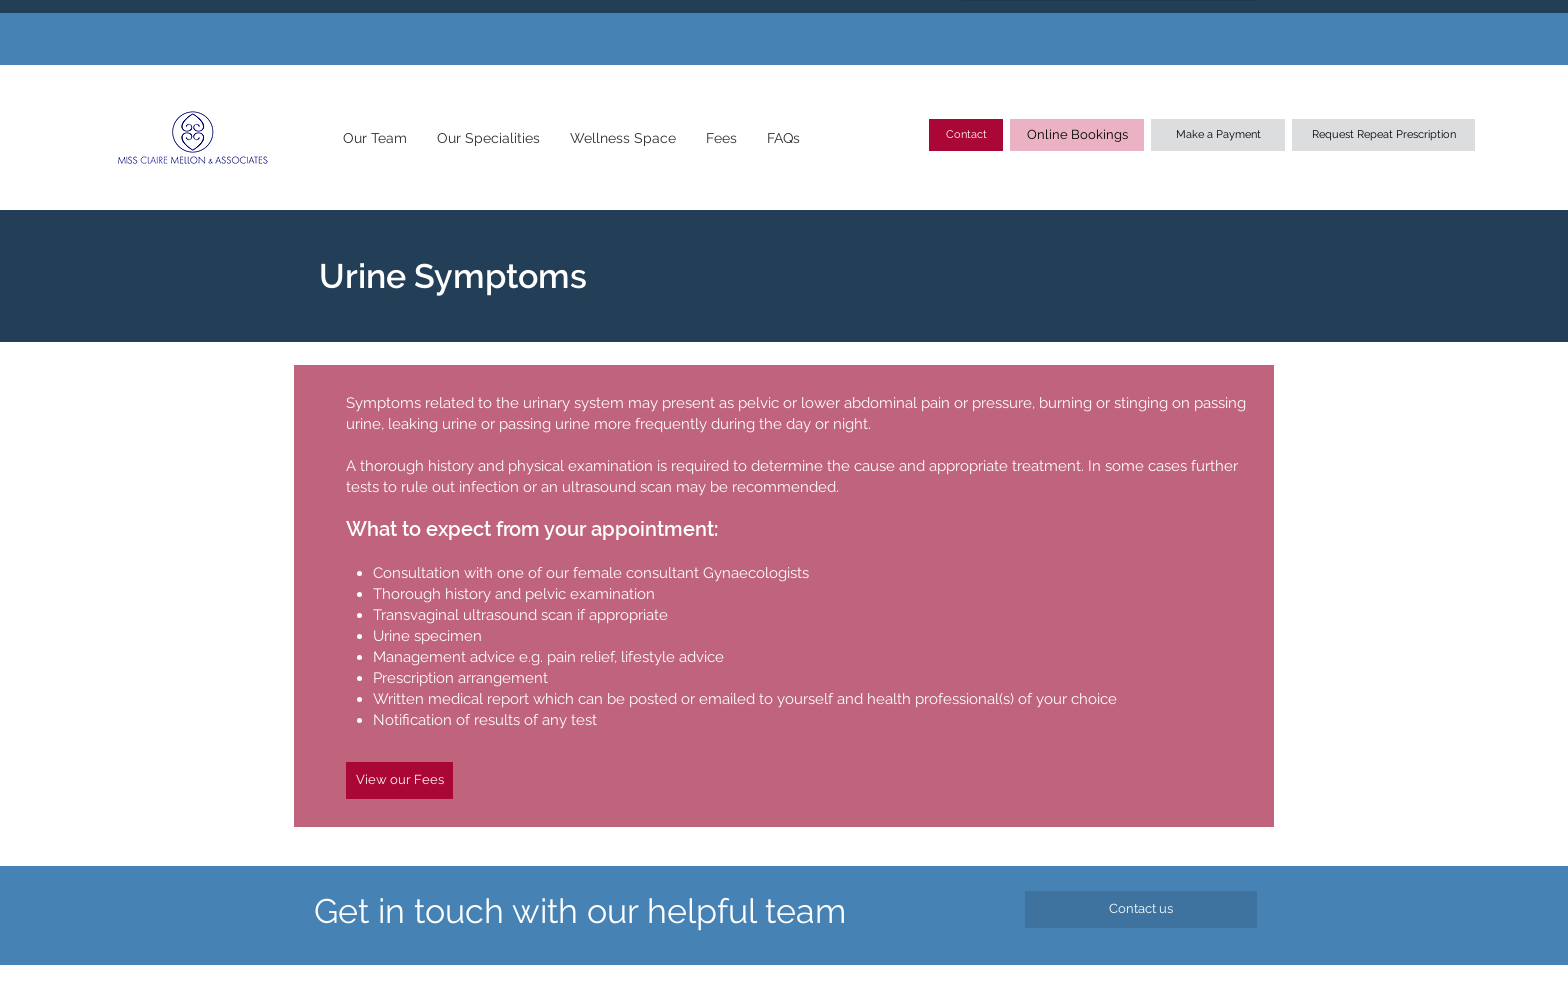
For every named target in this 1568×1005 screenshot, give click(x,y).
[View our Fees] (399, 780)
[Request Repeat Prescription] (1383, 135)
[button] (374, 138)
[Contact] (966, 135)
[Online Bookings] (1077, 135)
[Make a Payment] (1218, 135)
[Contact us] (1141, 909)
